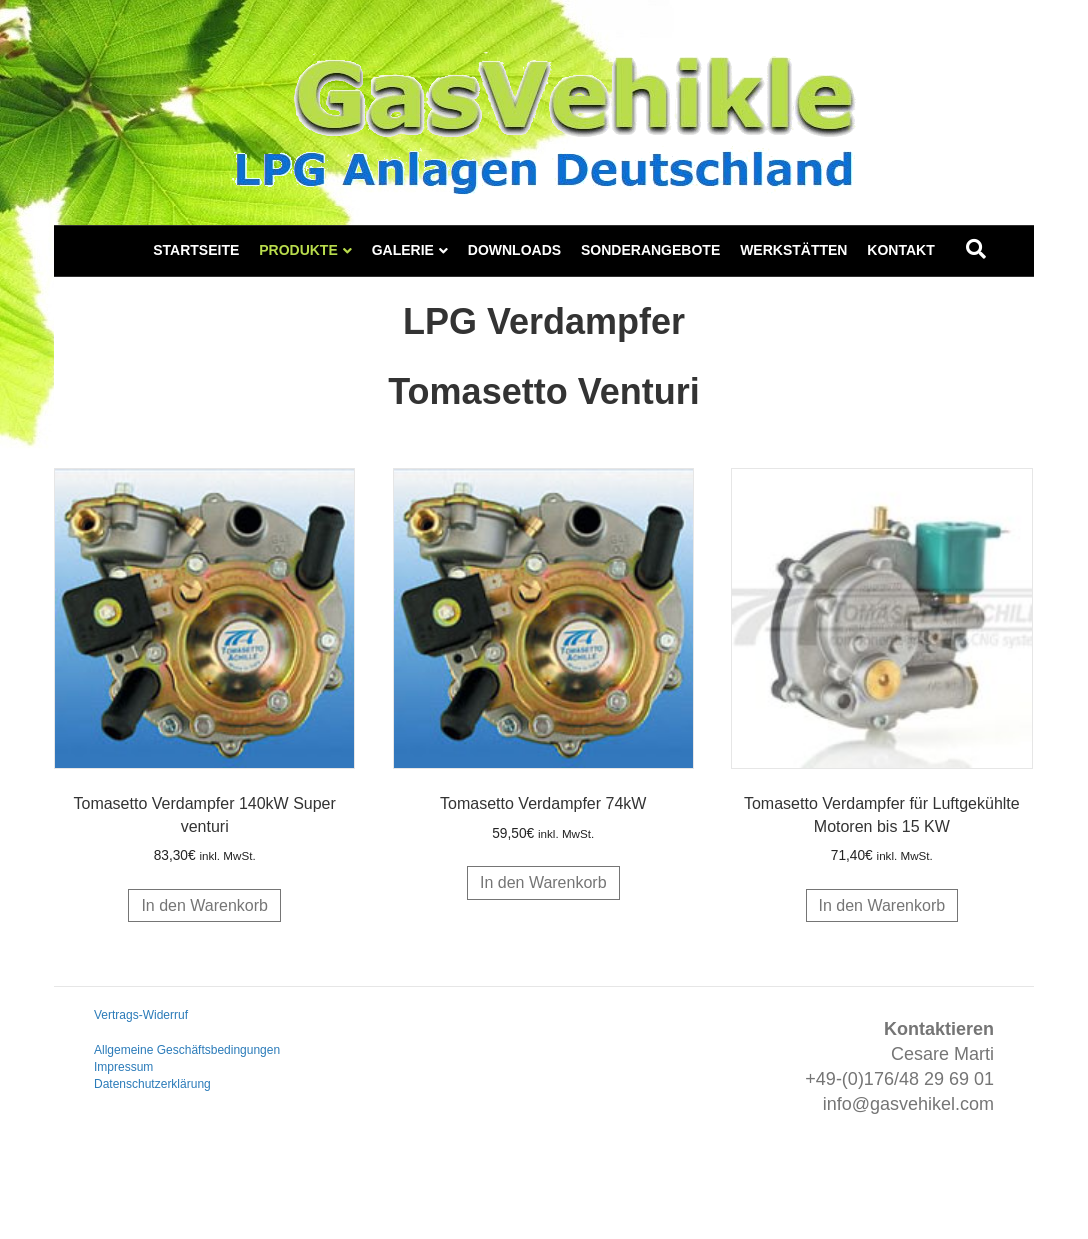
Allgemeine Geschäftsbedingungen (187, 1050)
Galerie (403, 250)
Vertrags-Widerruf (141, 1015)
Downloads (514, 250)
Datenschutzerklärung (152, 1084)
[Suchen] (976, 249)
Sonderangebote (650, 250)
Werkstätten (793, 250)
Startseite (196, 250)
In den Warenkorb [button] (204, 905)
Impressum (123, 1067)
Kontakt (900, 250)
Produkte (298, 250)
